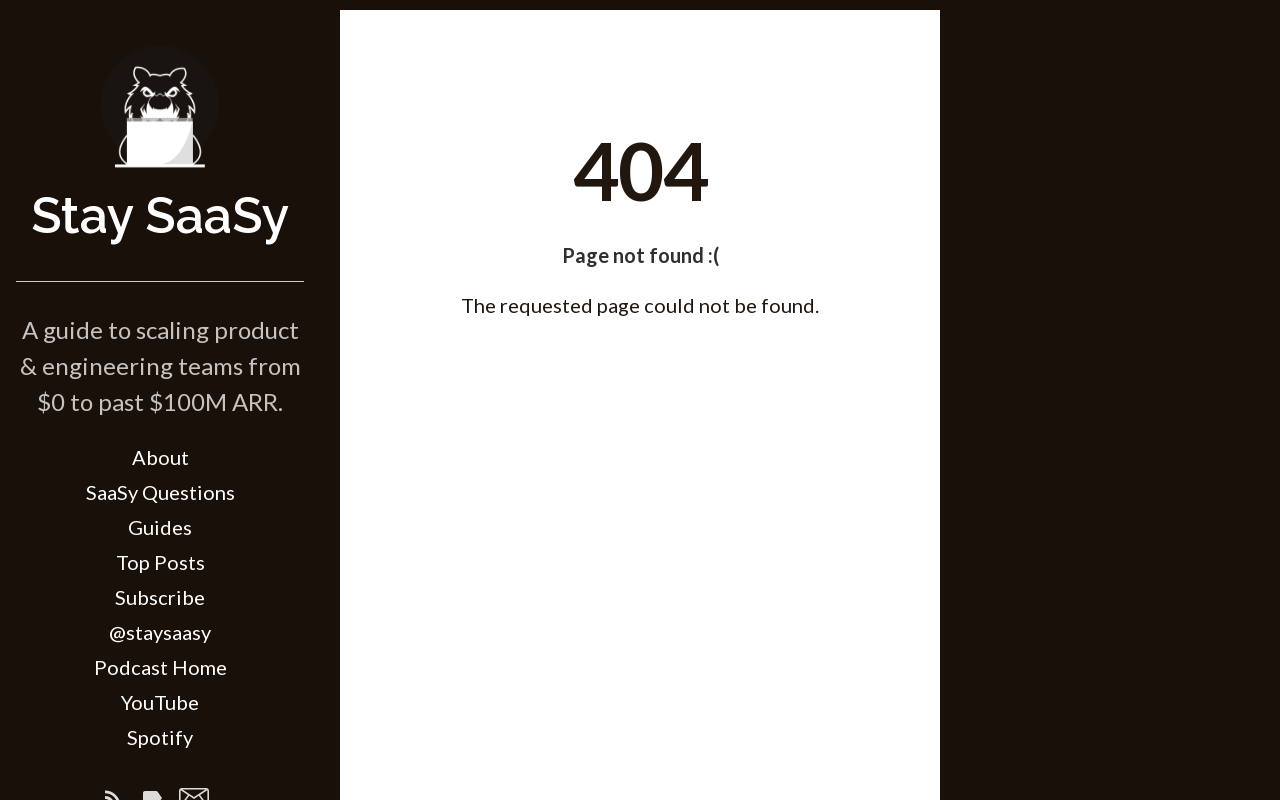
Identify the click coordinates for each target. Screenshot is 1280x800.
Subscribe (160, 597)
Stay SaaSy (160, 215)
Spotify (160, 737)
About (160, 457)
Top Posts (160, 562)
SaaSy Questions (160, 492)
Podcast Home (160, 667)
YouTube (160, 702)
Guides (160, 527)
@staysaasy (160, 632)
